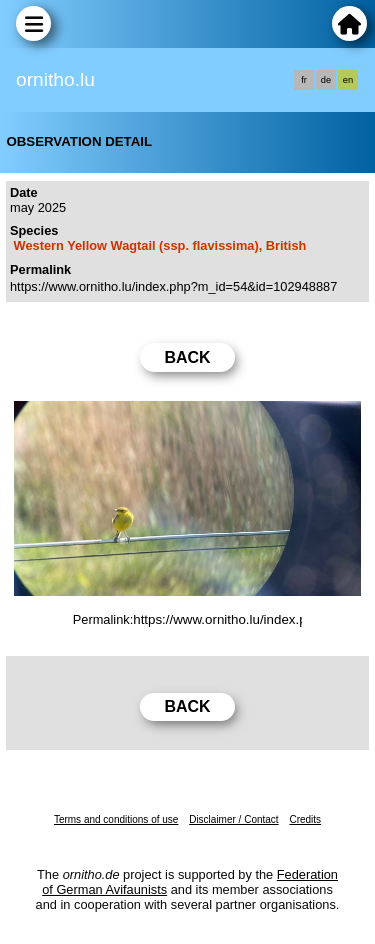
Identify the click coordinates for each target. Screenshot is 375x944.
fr (304, 80)
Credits (305, 819)
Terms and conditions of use (116, 819)
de (326, 80)
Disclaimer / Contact (233, 819)
